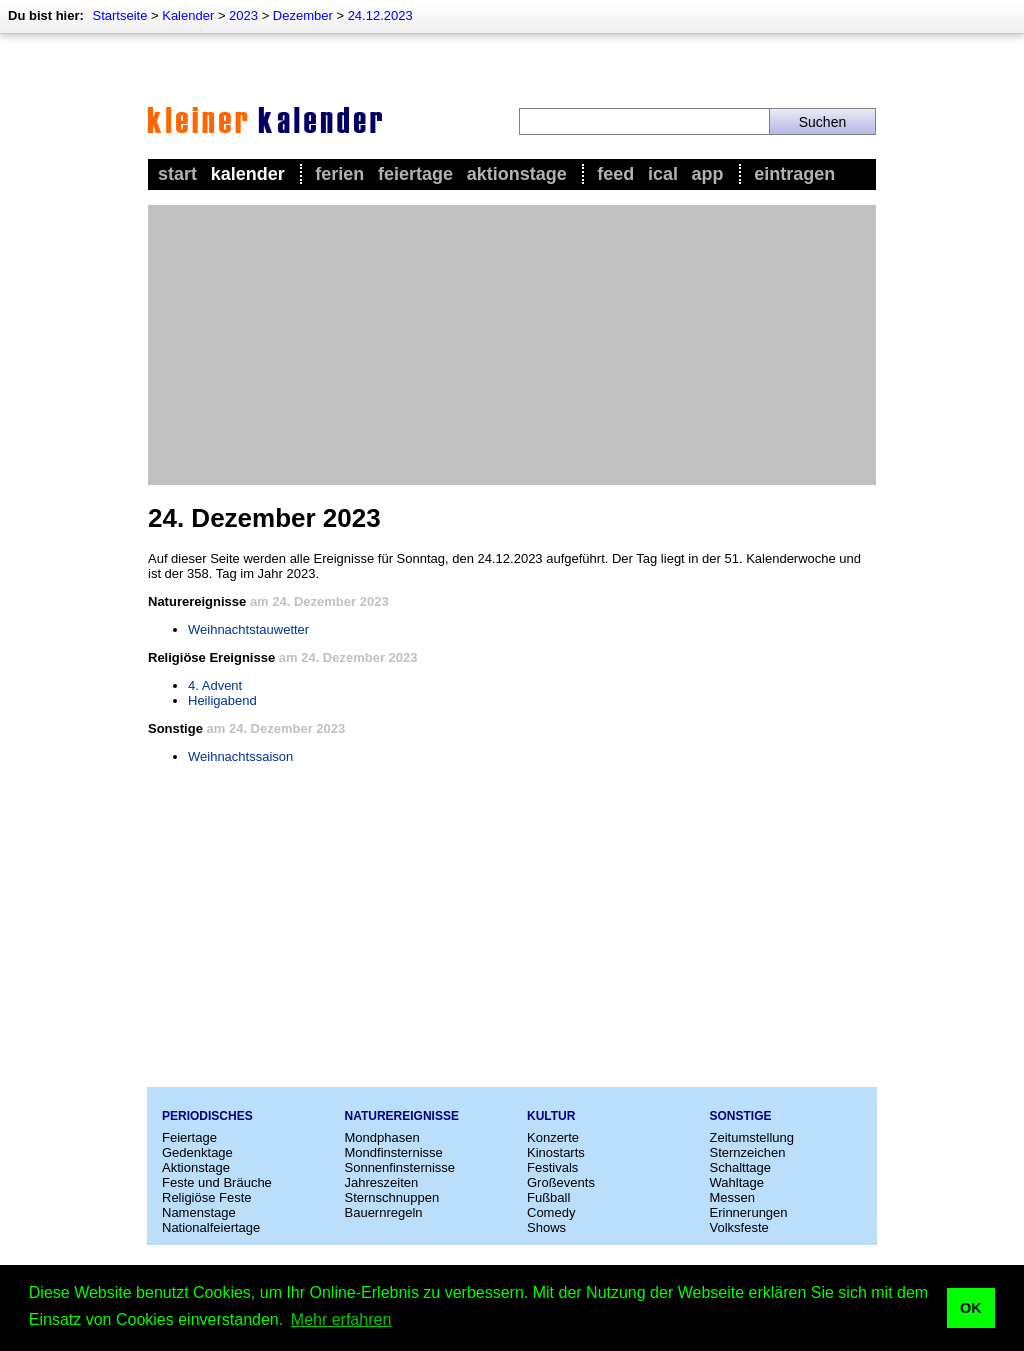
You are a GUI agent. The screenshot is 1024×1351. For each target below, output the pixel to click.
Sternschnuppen (392, 1197)
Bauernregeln (384, 1212)
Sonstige (741, 1116)
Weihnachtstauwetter (248, 629)
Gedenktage (197, 1152)
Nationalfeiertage (211, 1227)
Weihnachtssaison (240, 756)
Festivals (552, 1167)
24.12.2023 (380, 15)
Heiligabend (222, 700)
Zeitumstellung (752, 1137)
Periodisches (207, 1116)
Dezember (303, 15)
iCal (663, 174)
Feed (615, 174)
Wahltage (737, 1182)
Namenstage (199, 1212)
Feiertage (415, 174)
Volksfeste (739, 1227)
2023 (243, 15)
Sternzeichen (748, 1152)
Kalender (188, 15)
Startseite (119, 15)
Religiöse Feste (207, 1197)
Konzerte (553, 1137)
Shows (546, 1227)
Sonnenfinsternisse (400, 1167)
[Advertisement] (512, 345)
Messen (733, 1197)
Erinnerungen (749, 1212)
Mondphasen (382, 1137)
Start (177, 174)
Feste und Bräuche (217, 1182)
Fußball (548, 1197)
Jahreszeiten (382, 1182)
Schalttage (740, 1167)
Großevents (561, 1182)
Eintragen (794, 174)
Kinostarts (556, 1152)
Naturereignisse (402, 1116)
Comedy (551, 1212)
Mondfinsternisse (394, 1152)
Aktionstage (517, 174)
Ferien (339, 174)
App (708, 174)
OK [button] (971, 1308)
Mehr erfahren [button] (341, 1319)
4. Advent (215, 685)
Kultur (551, 1116)
